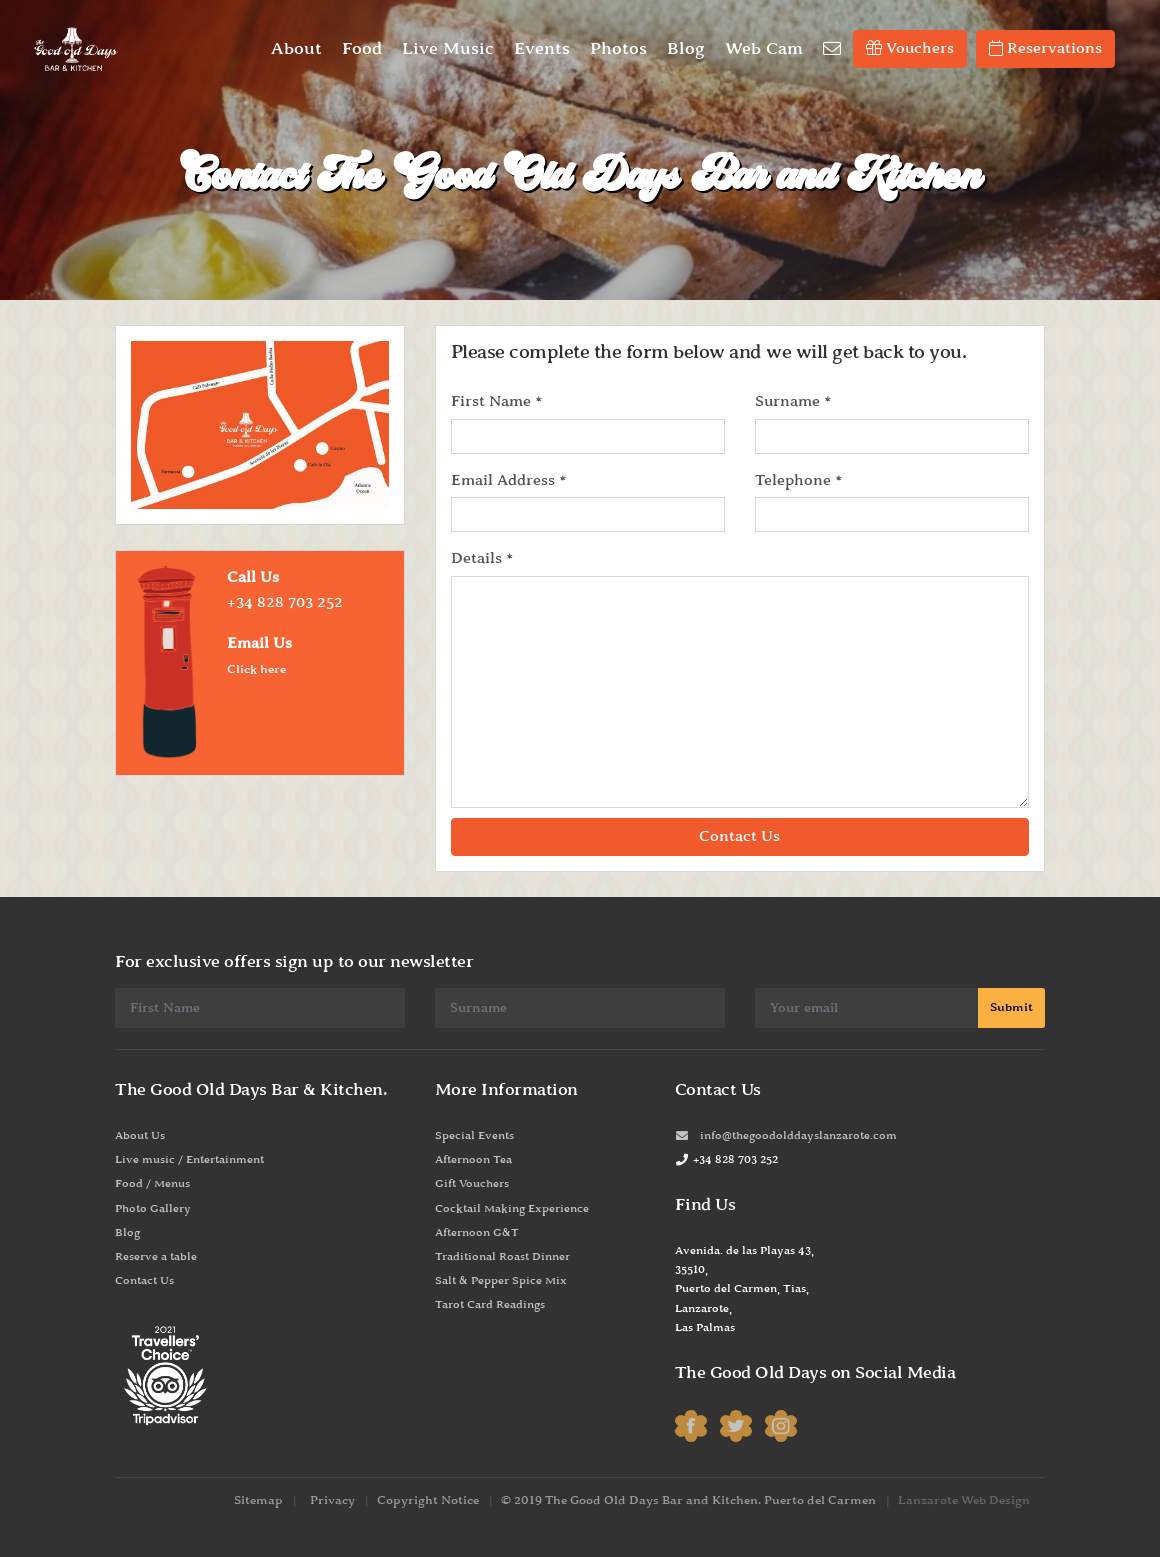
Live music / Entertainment (189, 1160)
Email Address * (508, 481)
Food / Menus (152, 1184)
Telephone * (798, 481)
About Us (140, 1136)
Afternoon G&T (477, 1233)
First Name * (496, 402)
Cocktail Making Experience (512, 1209)
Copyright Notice (428, 1500)
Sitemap (258, 1500)
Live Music (448, 49)
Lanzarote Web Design (964, 1500)
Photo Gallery (153, 1209)
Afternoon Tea (473, 1160)
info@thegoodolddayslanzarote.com (786, 1136)
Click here (256, 670)
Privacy (332, 1500)
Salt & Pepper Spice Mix (501, 1281)
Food (362, 49)
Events (542, 49)
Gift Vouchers (472, 1184)
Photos (618, 49)
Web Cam (764, 49)
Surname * (793, 402)
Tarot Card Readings (490, 1305)
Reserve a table (156, 1257)
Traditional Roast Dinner (502, 1257)
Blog (686, 49)
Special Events (474, 1136)
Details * (482, 559)
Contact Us (144, 1281)
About (296, 49)
